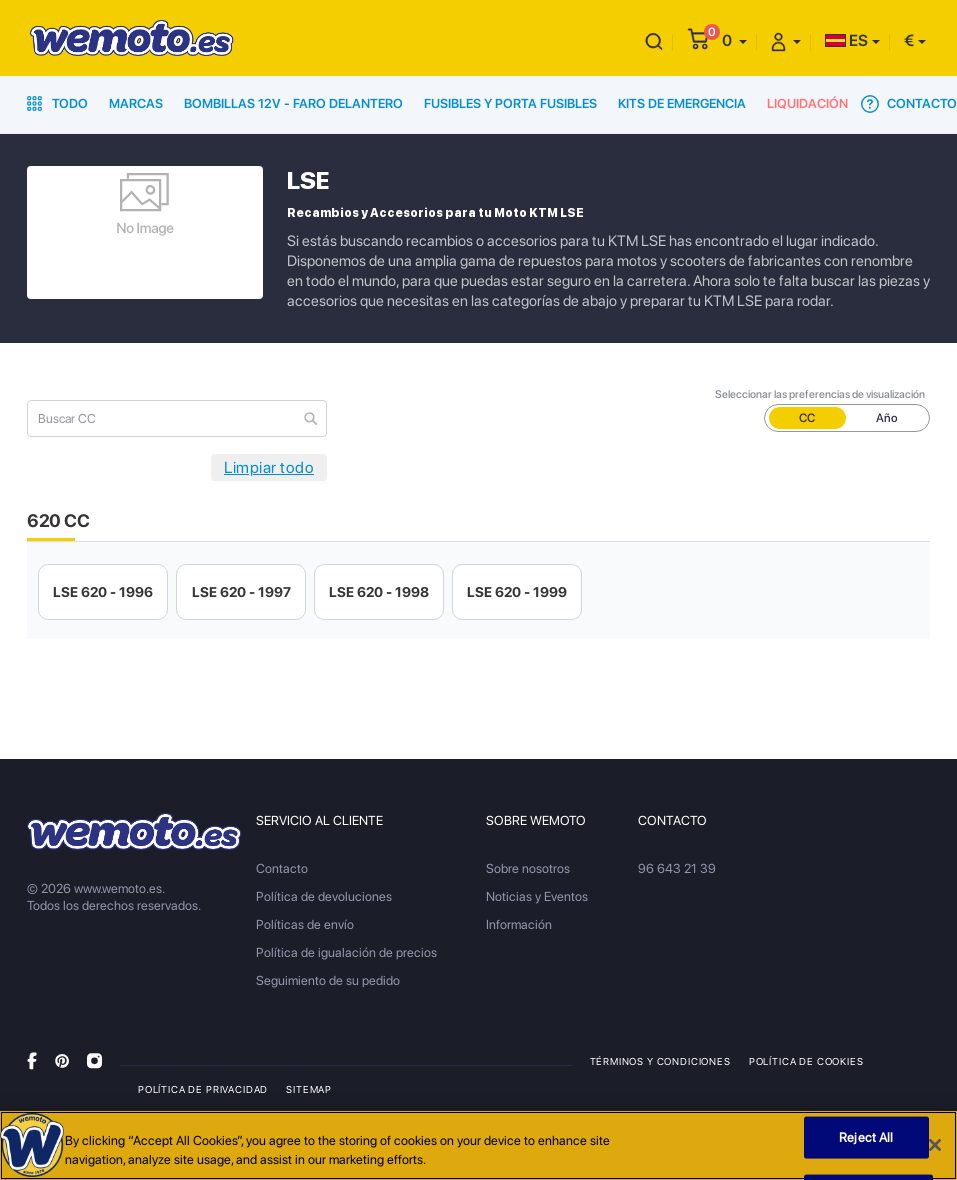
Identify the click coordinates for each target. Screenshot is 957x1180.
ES (846, 40)
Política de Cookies (806, 1061)
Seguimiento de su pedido (328, 980)
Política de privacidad (203, 1089)
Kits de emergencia (682, 103)
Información (519, 924)
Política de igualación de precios (346, 952)
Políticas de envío (305, 924)
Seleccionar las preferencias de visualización (820, 394)
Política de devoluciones (324, 896)
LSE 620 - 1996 (103, 592)
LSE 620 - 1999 (517, 592)
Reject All (866, 1137)
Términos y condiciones (660, 1061)
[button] (734, 40)
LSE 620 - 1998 (379, 592)
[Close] (935, 1145)
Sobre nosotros (528, 868)
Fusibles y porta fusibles (510, 103)
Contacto (909, 104)
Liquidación (807, 103)
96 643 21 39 (677, 868)
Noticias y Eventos (537, 896)
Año (887, 418)
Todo (57, 103)
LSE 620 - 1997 (241, 592)
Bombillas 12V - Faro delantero (293, 103)
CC (807, 418)
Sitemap (309, 1089)
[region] (478, 1145)
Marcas (136, 103)
